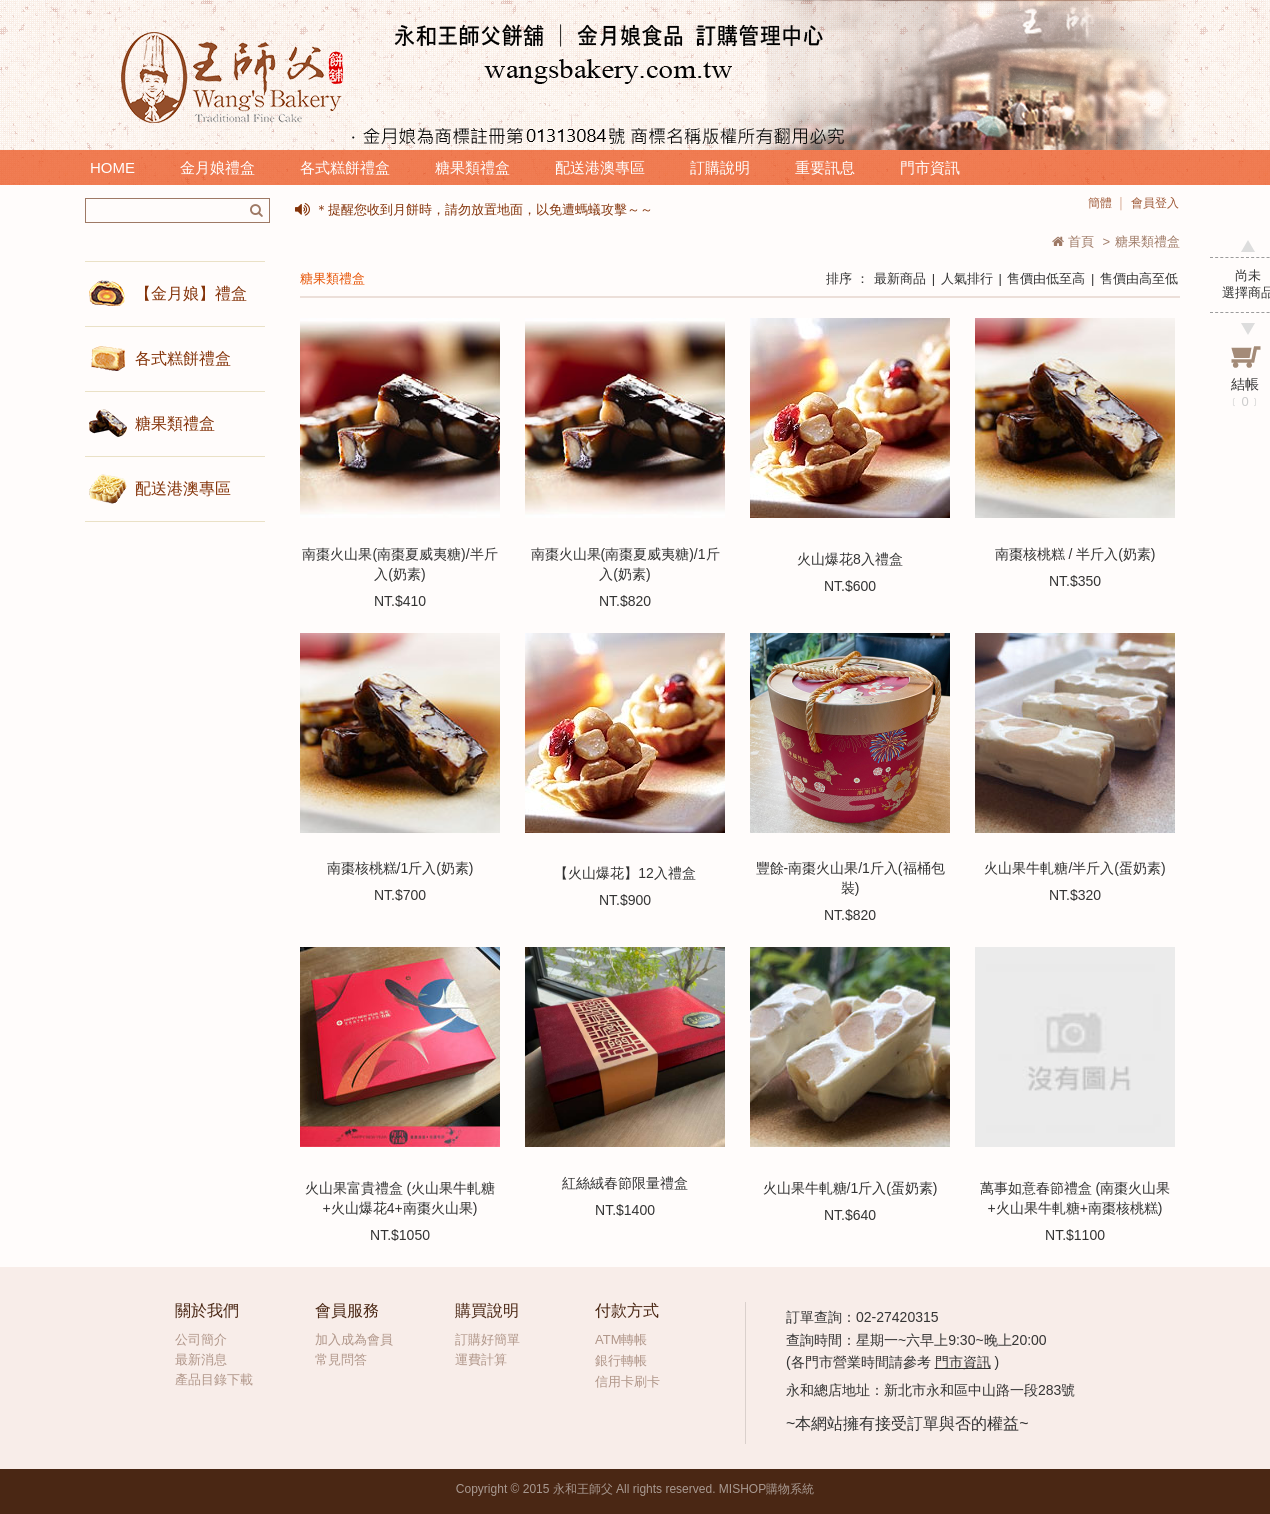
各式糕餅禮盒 (345, 167)
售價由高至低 (1139, 278)
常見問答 (341, 1359)
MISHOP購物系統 (766, 1489)
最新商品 (900, 278)
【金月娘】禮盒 (191, 293)
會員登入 (1155, 203)
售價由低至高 (1046, 278)
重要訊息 (825, 167)
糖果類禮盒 (472, 167)
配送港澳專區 (600, 167)
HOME (112, 167)
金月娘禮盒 (217, 167)
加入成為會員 (354, 1339)
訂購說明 (720, 167)
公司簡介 (201, 1339)
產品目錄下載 (214, 1379)
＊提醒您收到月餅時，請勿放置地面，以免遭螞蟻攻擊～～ (484, 209)
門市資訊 (930, 167)
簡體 (1100, 203)
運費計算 (481, 1359)
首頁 (1073, 241)
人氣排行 (967, 278)
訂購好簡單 (487, 1339)
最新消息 (201, 1359)
